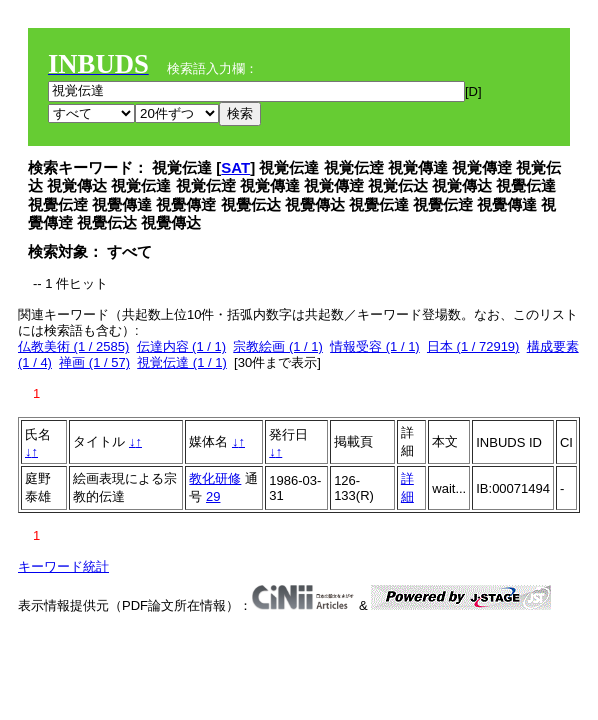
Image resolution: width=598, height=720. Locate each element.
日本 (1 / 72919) (473, 346)
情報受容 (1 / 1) (375, 346)
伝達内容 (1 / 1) (182, 346)
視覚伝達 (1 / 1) (182, 362)
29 (213, 496)
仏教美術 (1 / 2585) (73, 346)
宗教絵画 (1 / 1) (278, 346)
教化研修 (215, 478)
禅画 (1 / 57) (94, 362)
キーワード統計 (63, 566)
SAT (235, 167)
